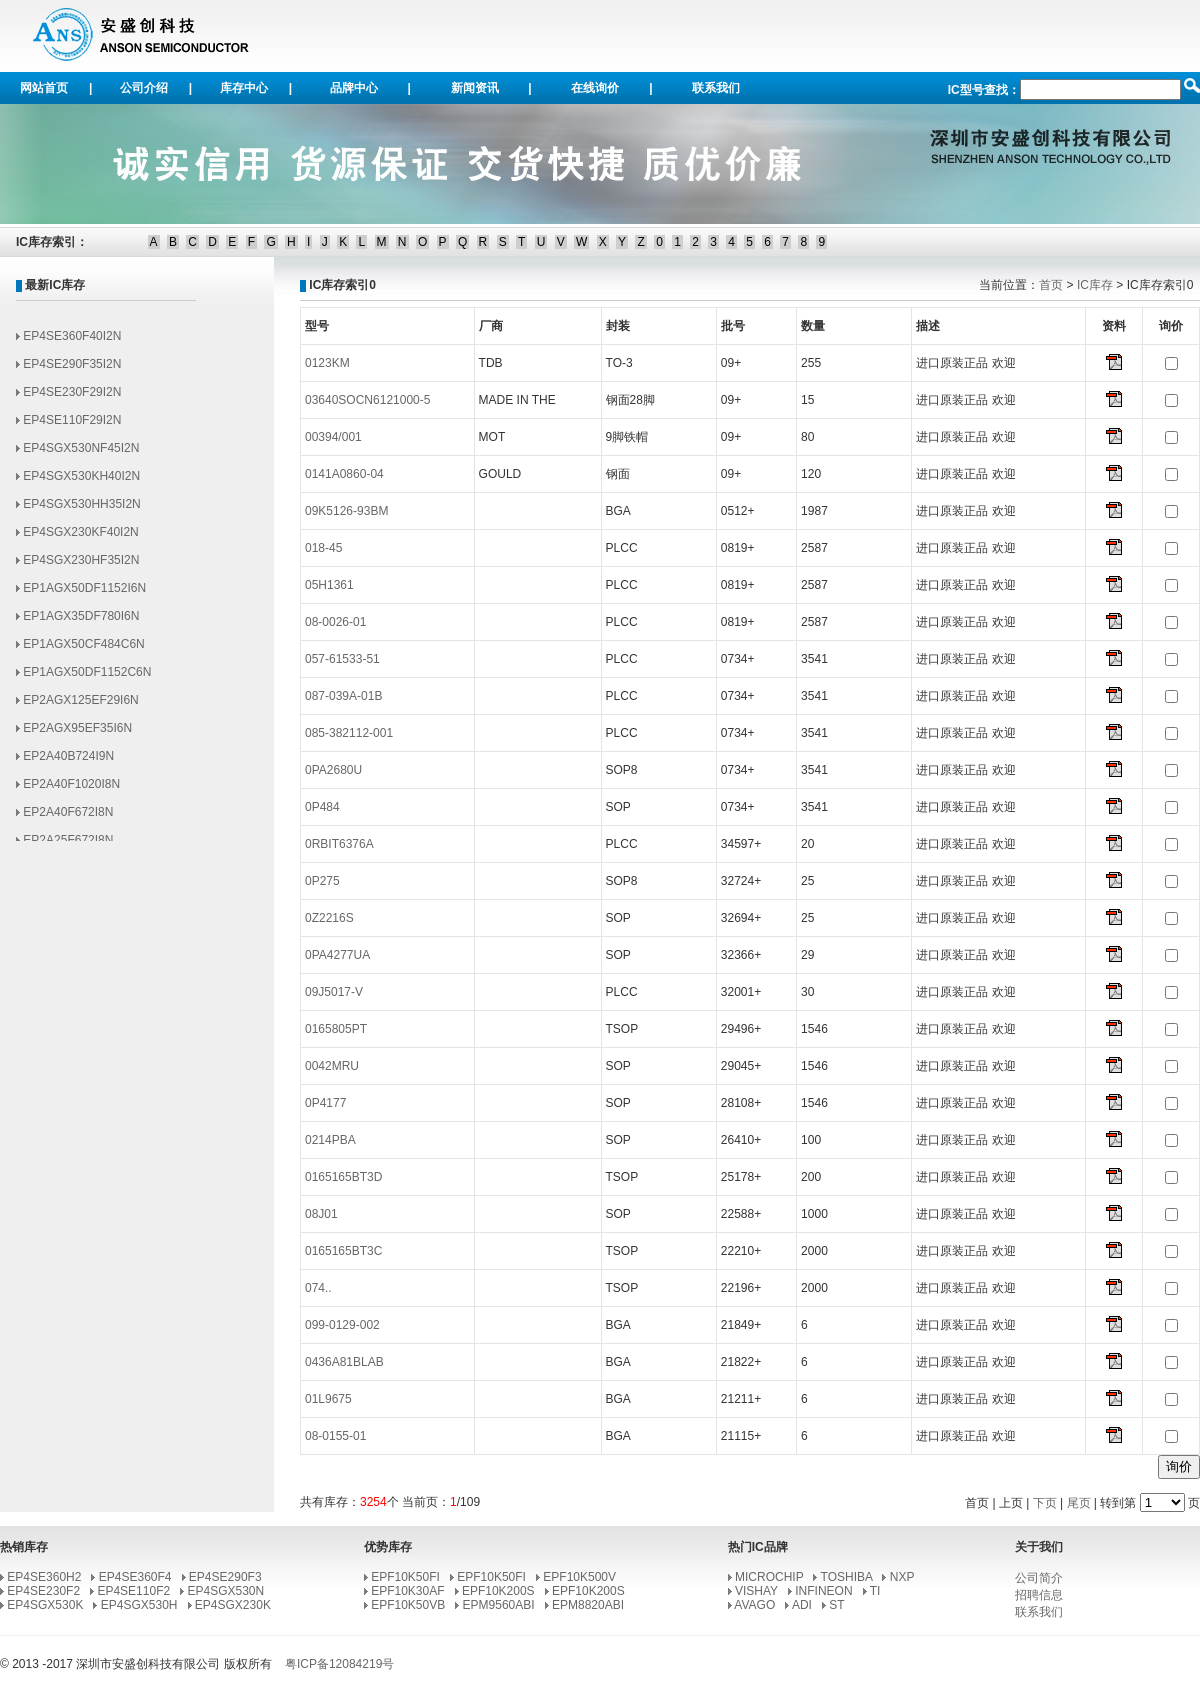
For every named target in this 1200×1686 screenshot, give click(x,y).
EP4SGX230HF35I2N (81, 567)
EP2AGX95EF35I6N (77, 735)
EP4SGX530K (45, 1605)
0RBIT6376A (339, 844)
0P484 (322, 807)
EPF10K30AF (407, 1591)
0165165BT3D (343, 1177)
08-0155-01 (335, 1436)
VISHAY (756, 1591)
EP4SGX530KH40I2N (81, 483)
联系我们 (716, 88)
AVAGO (754, 1605)
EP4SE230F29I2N (72, 399)
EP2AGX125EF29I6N (80, 707)
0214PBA (330, 1140)
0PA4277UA (337, 955)
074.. (318, 1288)
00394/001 (333, 437)
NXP (902, 1577)
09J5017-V (334, 992)
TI (875, 1591)
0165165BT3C (343, 1251)
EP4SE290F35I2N (72, 371)
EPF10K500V (579, 1577)
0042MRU (332, 1066)
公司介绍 (144, 88)
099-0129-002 (342, 1325)
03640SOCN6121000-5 (367, 400)
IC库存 (1095, 285)
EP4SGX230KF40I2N (80, 539)
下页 (1045, 1503)
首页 (1051, 285)
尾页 (1079, 1503)
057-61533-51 (342, 659)
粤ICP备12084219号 (339, 1664)
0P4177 (325, 1103)
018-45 (323, 548)
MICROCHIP (769, 1577)
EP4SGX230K (233, 1605)
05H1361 (329, 585)
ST (836, 1605)
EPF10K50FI (405, 1577)
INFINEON (823, 1591)
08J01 (321, 1214)
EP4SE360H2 (44, 1577)
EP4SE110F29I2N (72, 427)
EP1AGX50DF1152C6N (87, 679)
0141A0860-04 (344, 474)
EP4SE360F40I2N (72, 343)
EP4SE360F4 (135, 1577)
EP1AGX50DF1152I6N (84, 595)
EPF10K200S (498, 1591)
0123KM (327, 363)
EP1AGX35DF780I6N (81, 623)
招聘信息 (1039, 1595)
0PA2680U (333, 770)
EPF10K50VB (408, 1605)
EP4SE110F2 (133, 1591)
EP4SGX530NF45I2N (81, 455)
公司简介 (1039, 1578)
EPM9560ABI (499, 1605)
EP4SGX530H (139, 1605)
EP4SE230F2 (43, 1591)
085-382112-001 (349, 733)
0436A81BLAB (344, 1362)
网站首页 (44, 88)
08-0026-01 (335, 622)
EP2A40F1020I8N (71, 791)
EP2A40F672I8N (68, 819)
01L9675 (328, 1399)
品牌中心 (354, 88)
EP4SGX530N (226, 1591)
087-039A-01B (343, 696)
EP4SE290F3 (225, 1577)
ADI (802, 1605)
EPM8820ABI (588, 1605)
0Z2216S (329, 918)
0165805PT (336, 1029)
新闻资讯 (475, 88)
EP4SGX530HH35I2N (81, 511)
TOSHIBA (847, 1577)
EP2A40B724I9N (68, 763)
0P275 (322, 881)
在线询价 (595, 88)
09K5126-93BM (346, 511)
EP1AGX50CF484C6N (83, 651)
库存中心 (244, 88)
